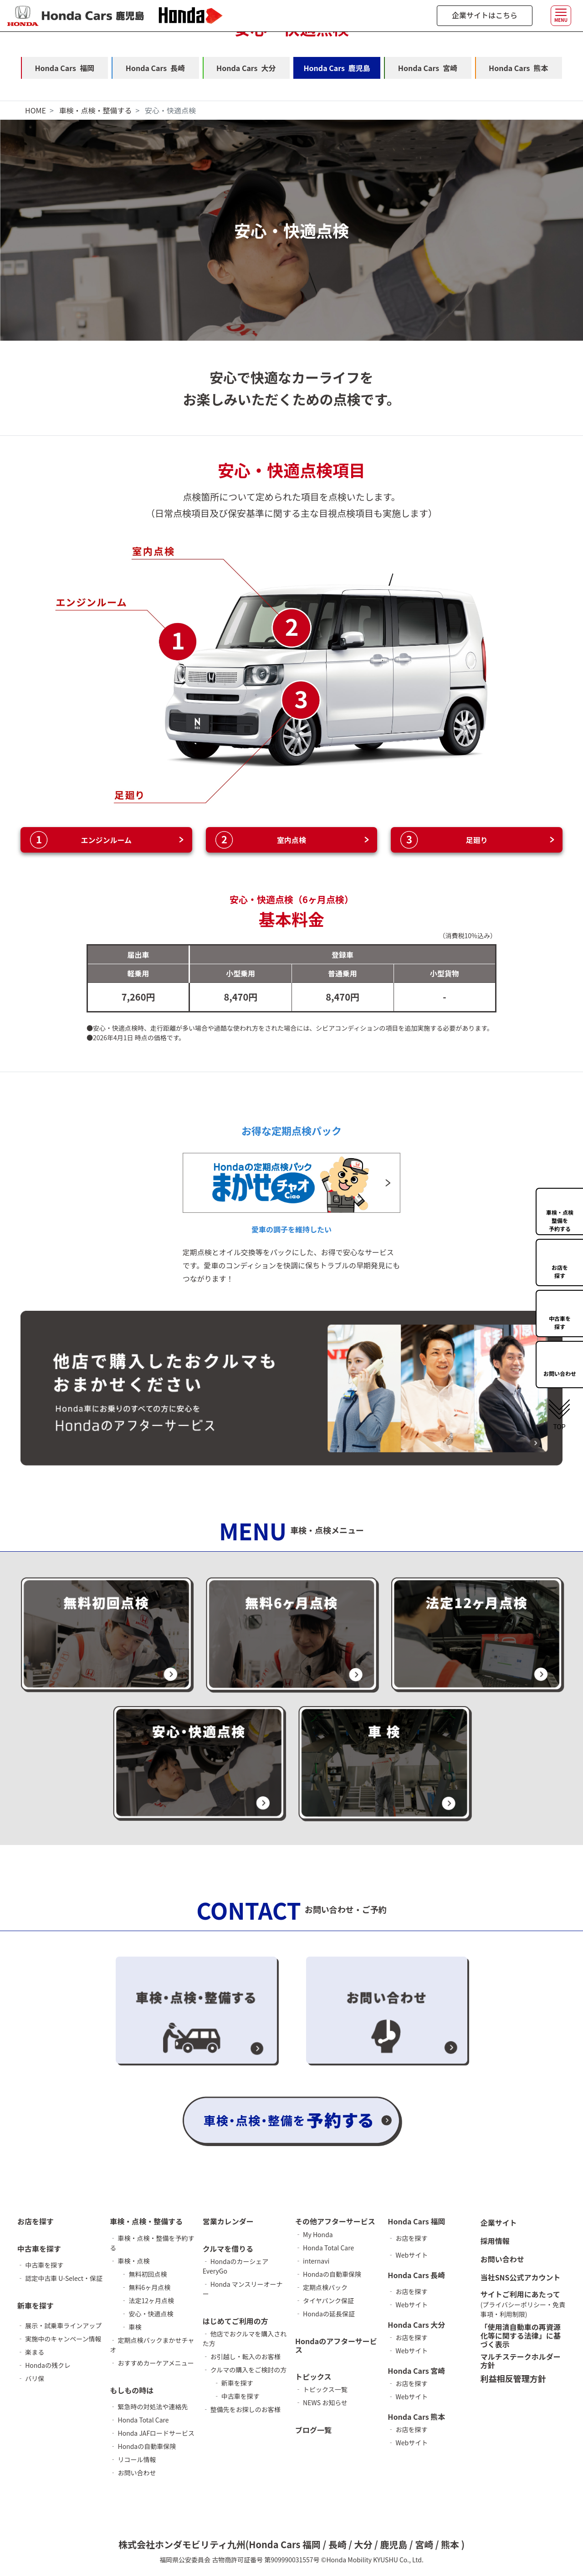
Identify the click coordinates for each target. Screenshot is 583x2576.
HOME (35, 110)
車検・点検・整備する (95, 110)
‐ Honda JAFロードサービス (152, 2433)
